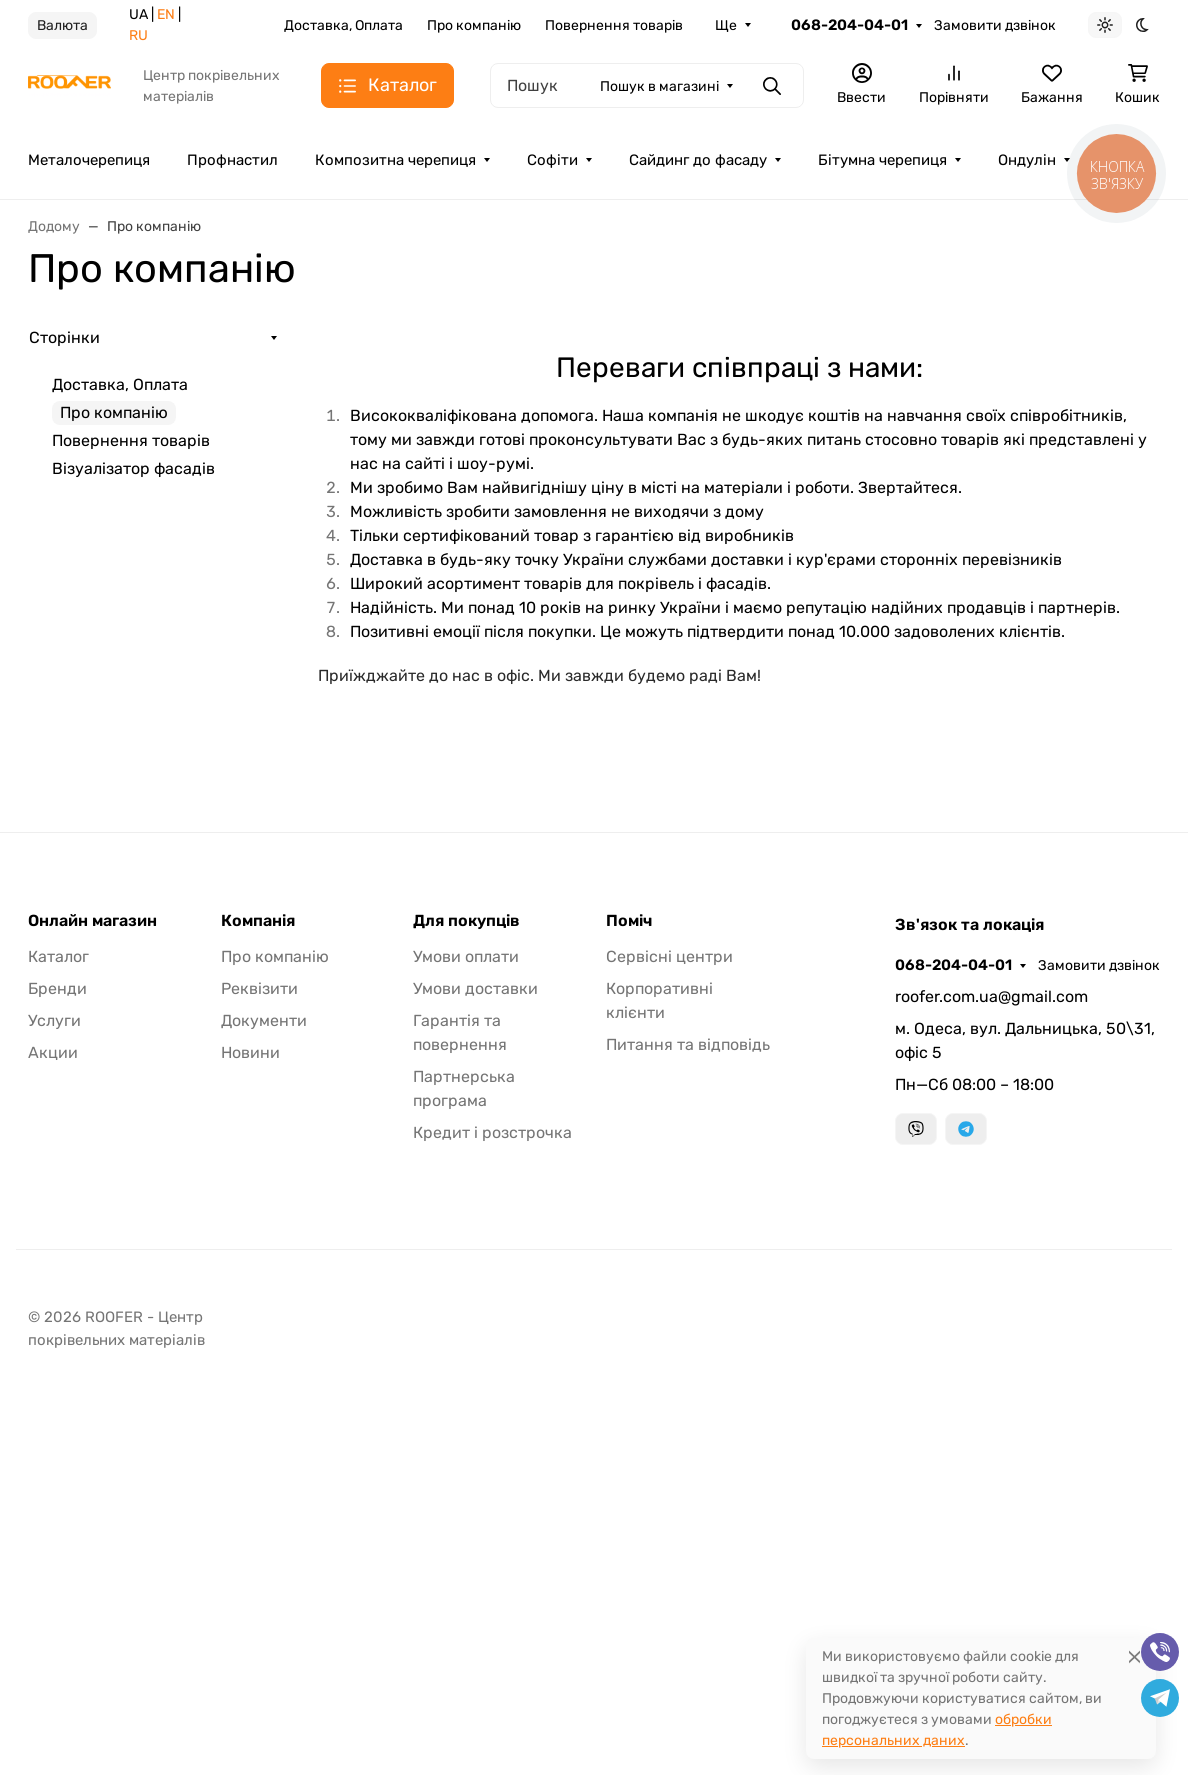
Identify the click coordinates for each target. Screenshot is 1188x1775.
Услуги (54, 1020)
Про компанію (474, 25)
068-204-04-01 (849, 25)
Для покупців (466, 921)
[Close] (1134, 1656)
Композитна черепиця (395, 160)
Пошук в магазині (659, 86)
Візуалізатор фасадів (133, 468)
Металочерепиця (89, 160)
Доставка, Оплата (343, 25)
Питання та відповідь (688, 1044)
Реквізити (259, 988)
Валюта (62, 25)
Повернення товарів (614, 25)
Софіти (552, 160)
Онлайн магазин (92, 921)
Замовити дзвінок (995, 25)
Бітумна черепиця (882, 160)
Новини (250, 1052)
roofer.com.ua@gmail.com (991, 996)
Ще (726, 25)
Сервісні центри (669, 956)
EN (166, 14)
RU (138, 35)
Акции (53, 1052)
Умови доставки (475, 988)
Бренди (57, 988)
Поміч (629, 921)
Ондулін (1027, 160)
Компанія (258, 921)
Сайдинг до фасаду (698, 160)
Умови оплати (466, 956)
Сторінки (64, 337)
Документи (264, 1020)
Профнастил (232, 160)
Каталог (58, 956)
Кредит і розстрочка (492, 1132)
